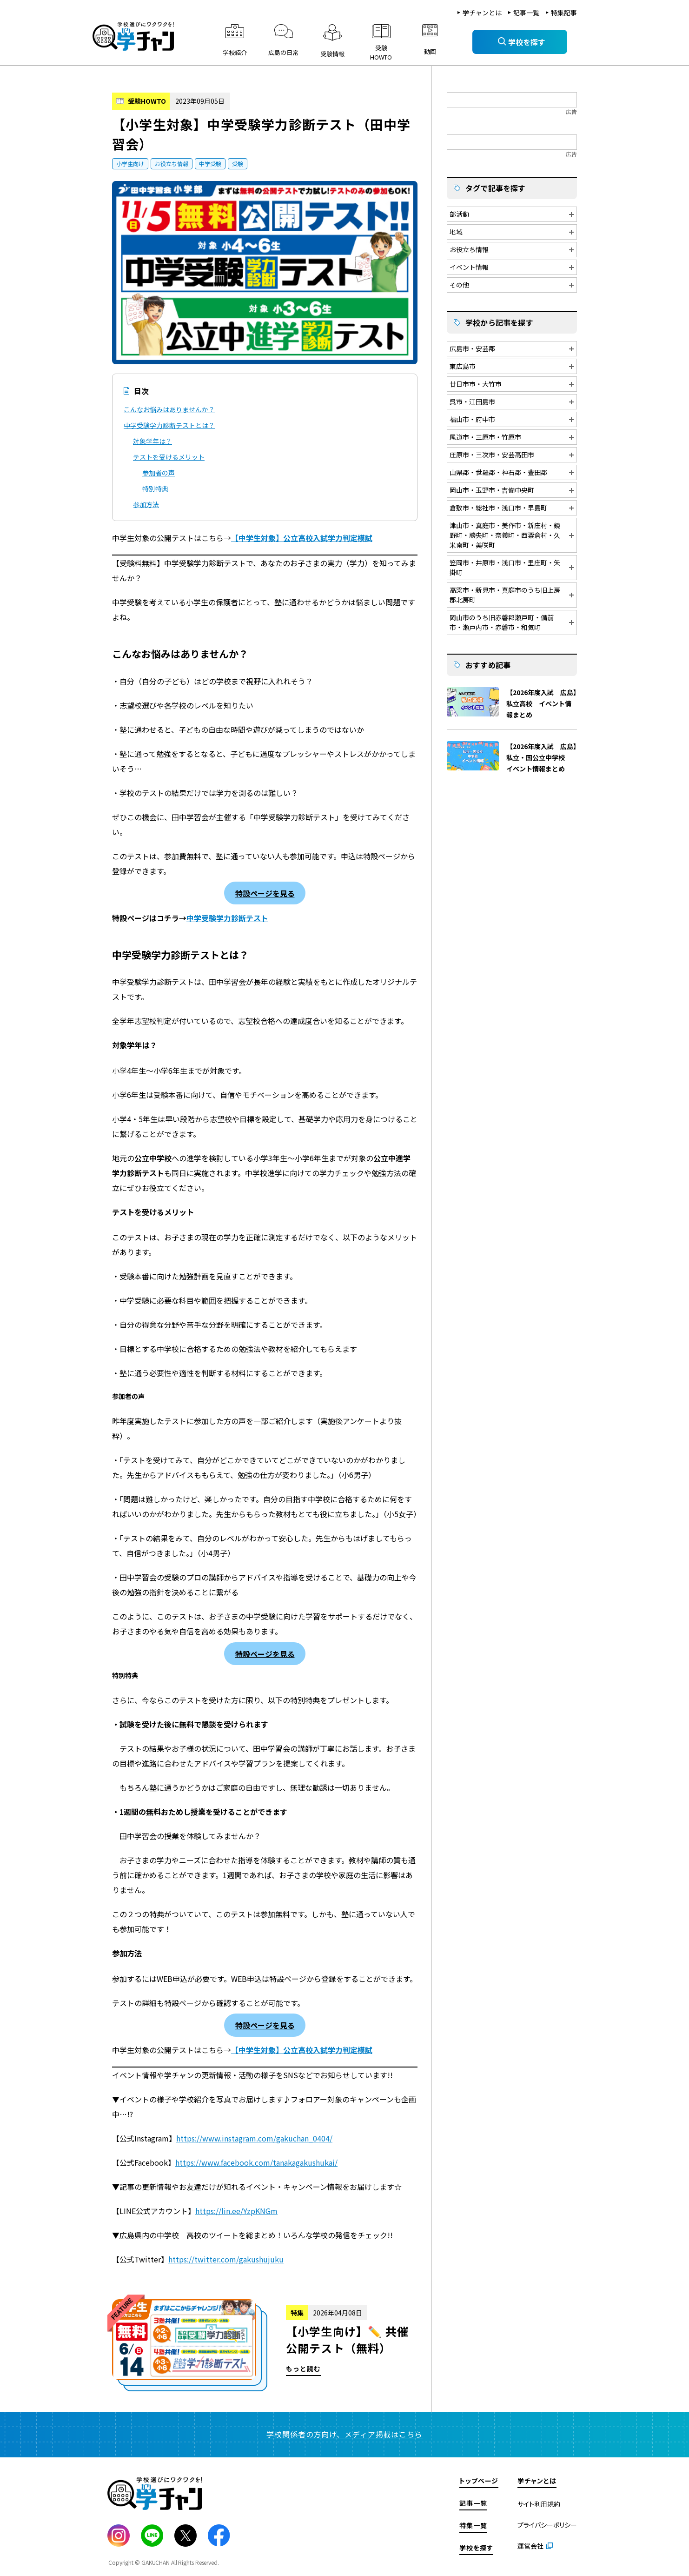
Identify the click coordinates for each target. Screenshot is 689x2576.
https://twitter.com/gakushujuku (226, 2259)
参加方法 (146, 504)
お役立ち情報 (171, 163)
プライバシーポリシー (547, 2524)
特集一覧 (473, 2525)
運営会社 (530, 2545)
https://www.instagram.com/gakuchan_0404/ (254, 2138)
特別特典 (155, 488)
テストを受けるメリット (169, 457)
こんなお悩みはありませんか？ (169, 409)
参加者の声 (158, 472)
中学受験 (210, 163)
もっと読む (264, 2345)
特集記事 (564, 12)
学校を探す (476, 2547)
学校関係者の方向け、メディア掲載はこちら (344, 2434)
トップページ (478, 2480)
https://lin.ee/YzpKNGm (236, 2210)
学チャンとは (482, 12)
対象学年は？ (152, 441)
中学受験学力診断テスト (227, 917)
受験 (237, 163)
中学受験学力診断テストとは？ (169, 425)
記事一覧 (526, 12)
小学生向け (130, 163)
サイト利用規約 (538, 2504)
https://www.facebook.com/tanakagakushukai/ (256, 2162)
